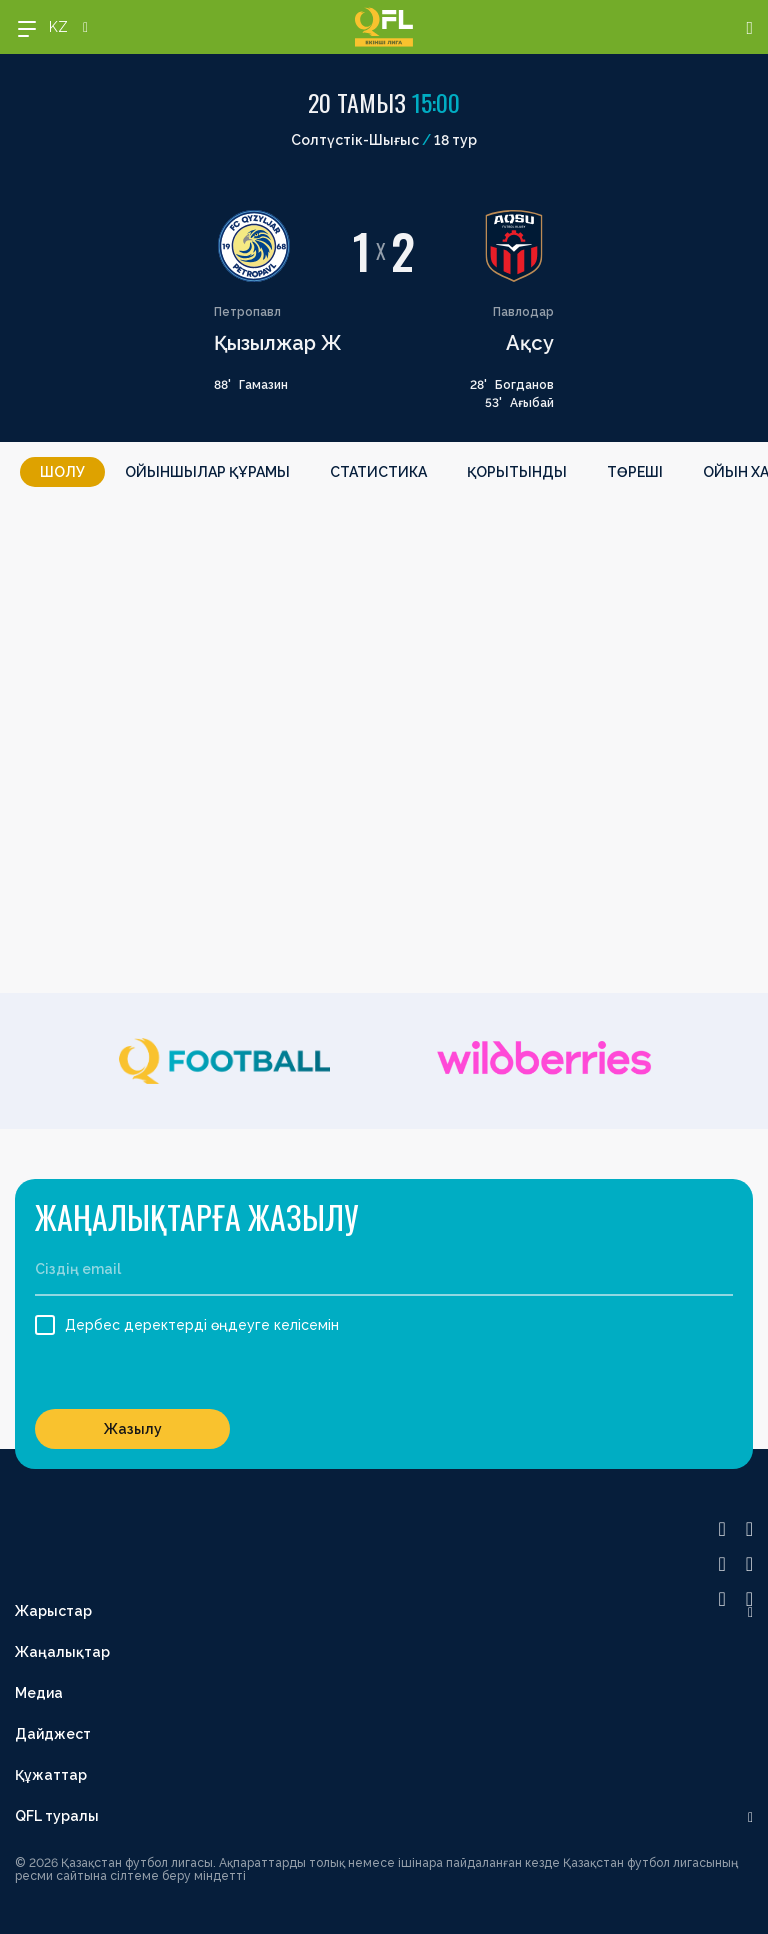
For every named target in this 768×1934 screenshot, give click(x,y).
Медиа (39, 1693)
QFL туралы (57, 1816)
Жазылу (133, 1429)
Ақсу (530, 343)
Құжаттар (51, 1775)
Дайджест (53, 1734)
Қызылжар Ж (278, 343)
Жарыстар (53, 1611)
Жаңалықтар (62, 1652)
